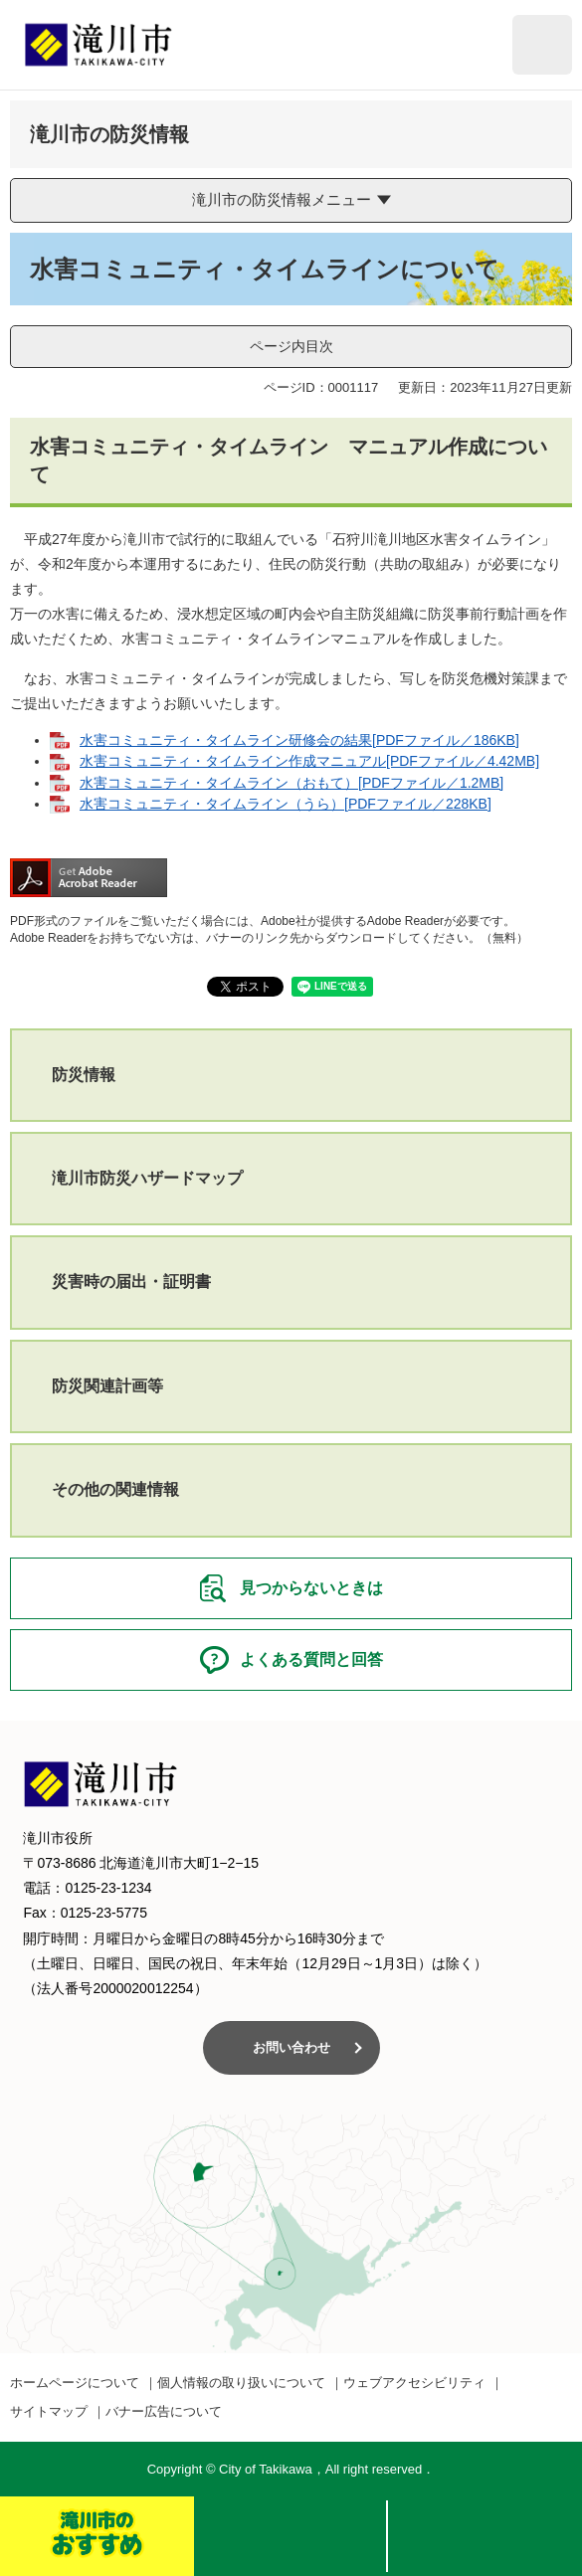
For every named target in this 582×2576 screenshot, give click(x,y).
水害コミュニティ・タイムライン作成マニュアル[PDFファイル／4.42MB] (309, 761)
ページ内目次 (291, 346)
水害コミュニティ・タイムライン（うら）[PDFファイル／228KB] (285, 804)
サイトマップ (49, 2411)
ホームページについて (74, 2382)
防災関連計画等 (107, 1386)
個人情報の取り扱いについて (241, 2382)
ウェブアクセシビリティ (414, 2382)
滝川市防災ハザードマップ (147, 1178)
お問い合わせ (291, 2047)
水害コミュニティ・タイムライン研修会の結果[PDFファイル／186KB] (299, 740)
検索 (291, 2536)
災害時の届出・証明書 (131, 1281)
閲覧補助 (542, 45)
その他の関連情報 (115, 1489)
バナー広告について (163, 2411)
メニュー (485, 2536)
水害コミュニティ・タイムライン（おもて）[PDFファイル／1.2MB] (291, 783)
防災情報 (83, 1074)
